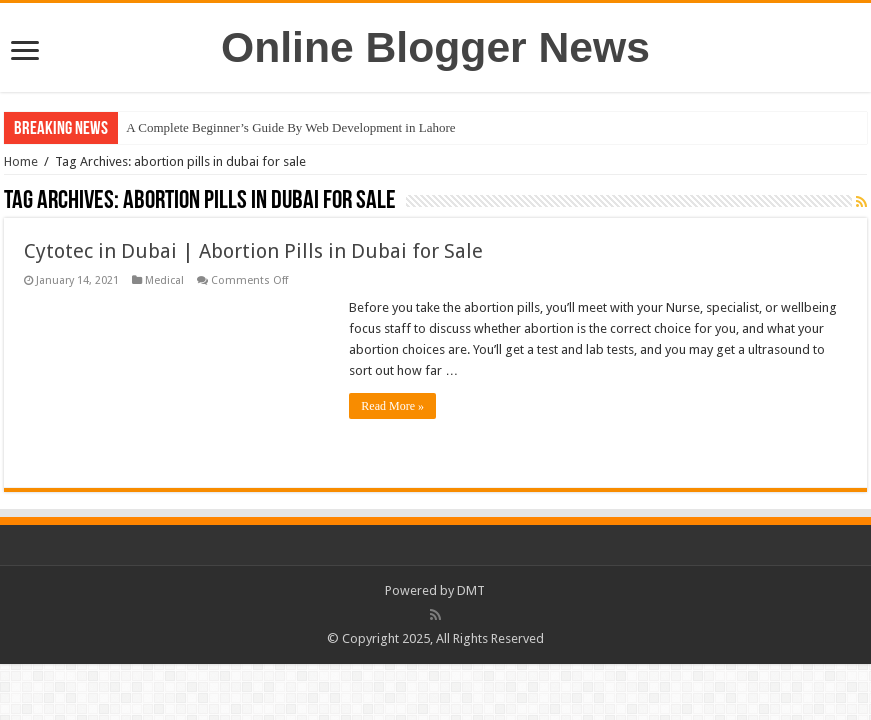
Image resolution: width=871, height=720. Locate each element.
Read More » (392, 406)
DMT (471, 590)
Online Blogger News (435, 47)
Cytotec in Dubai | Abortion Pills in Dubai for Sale (253, 251)
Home (21, 161)
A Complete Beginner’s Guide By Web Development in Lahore (290, 127)
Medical (164, 280)
